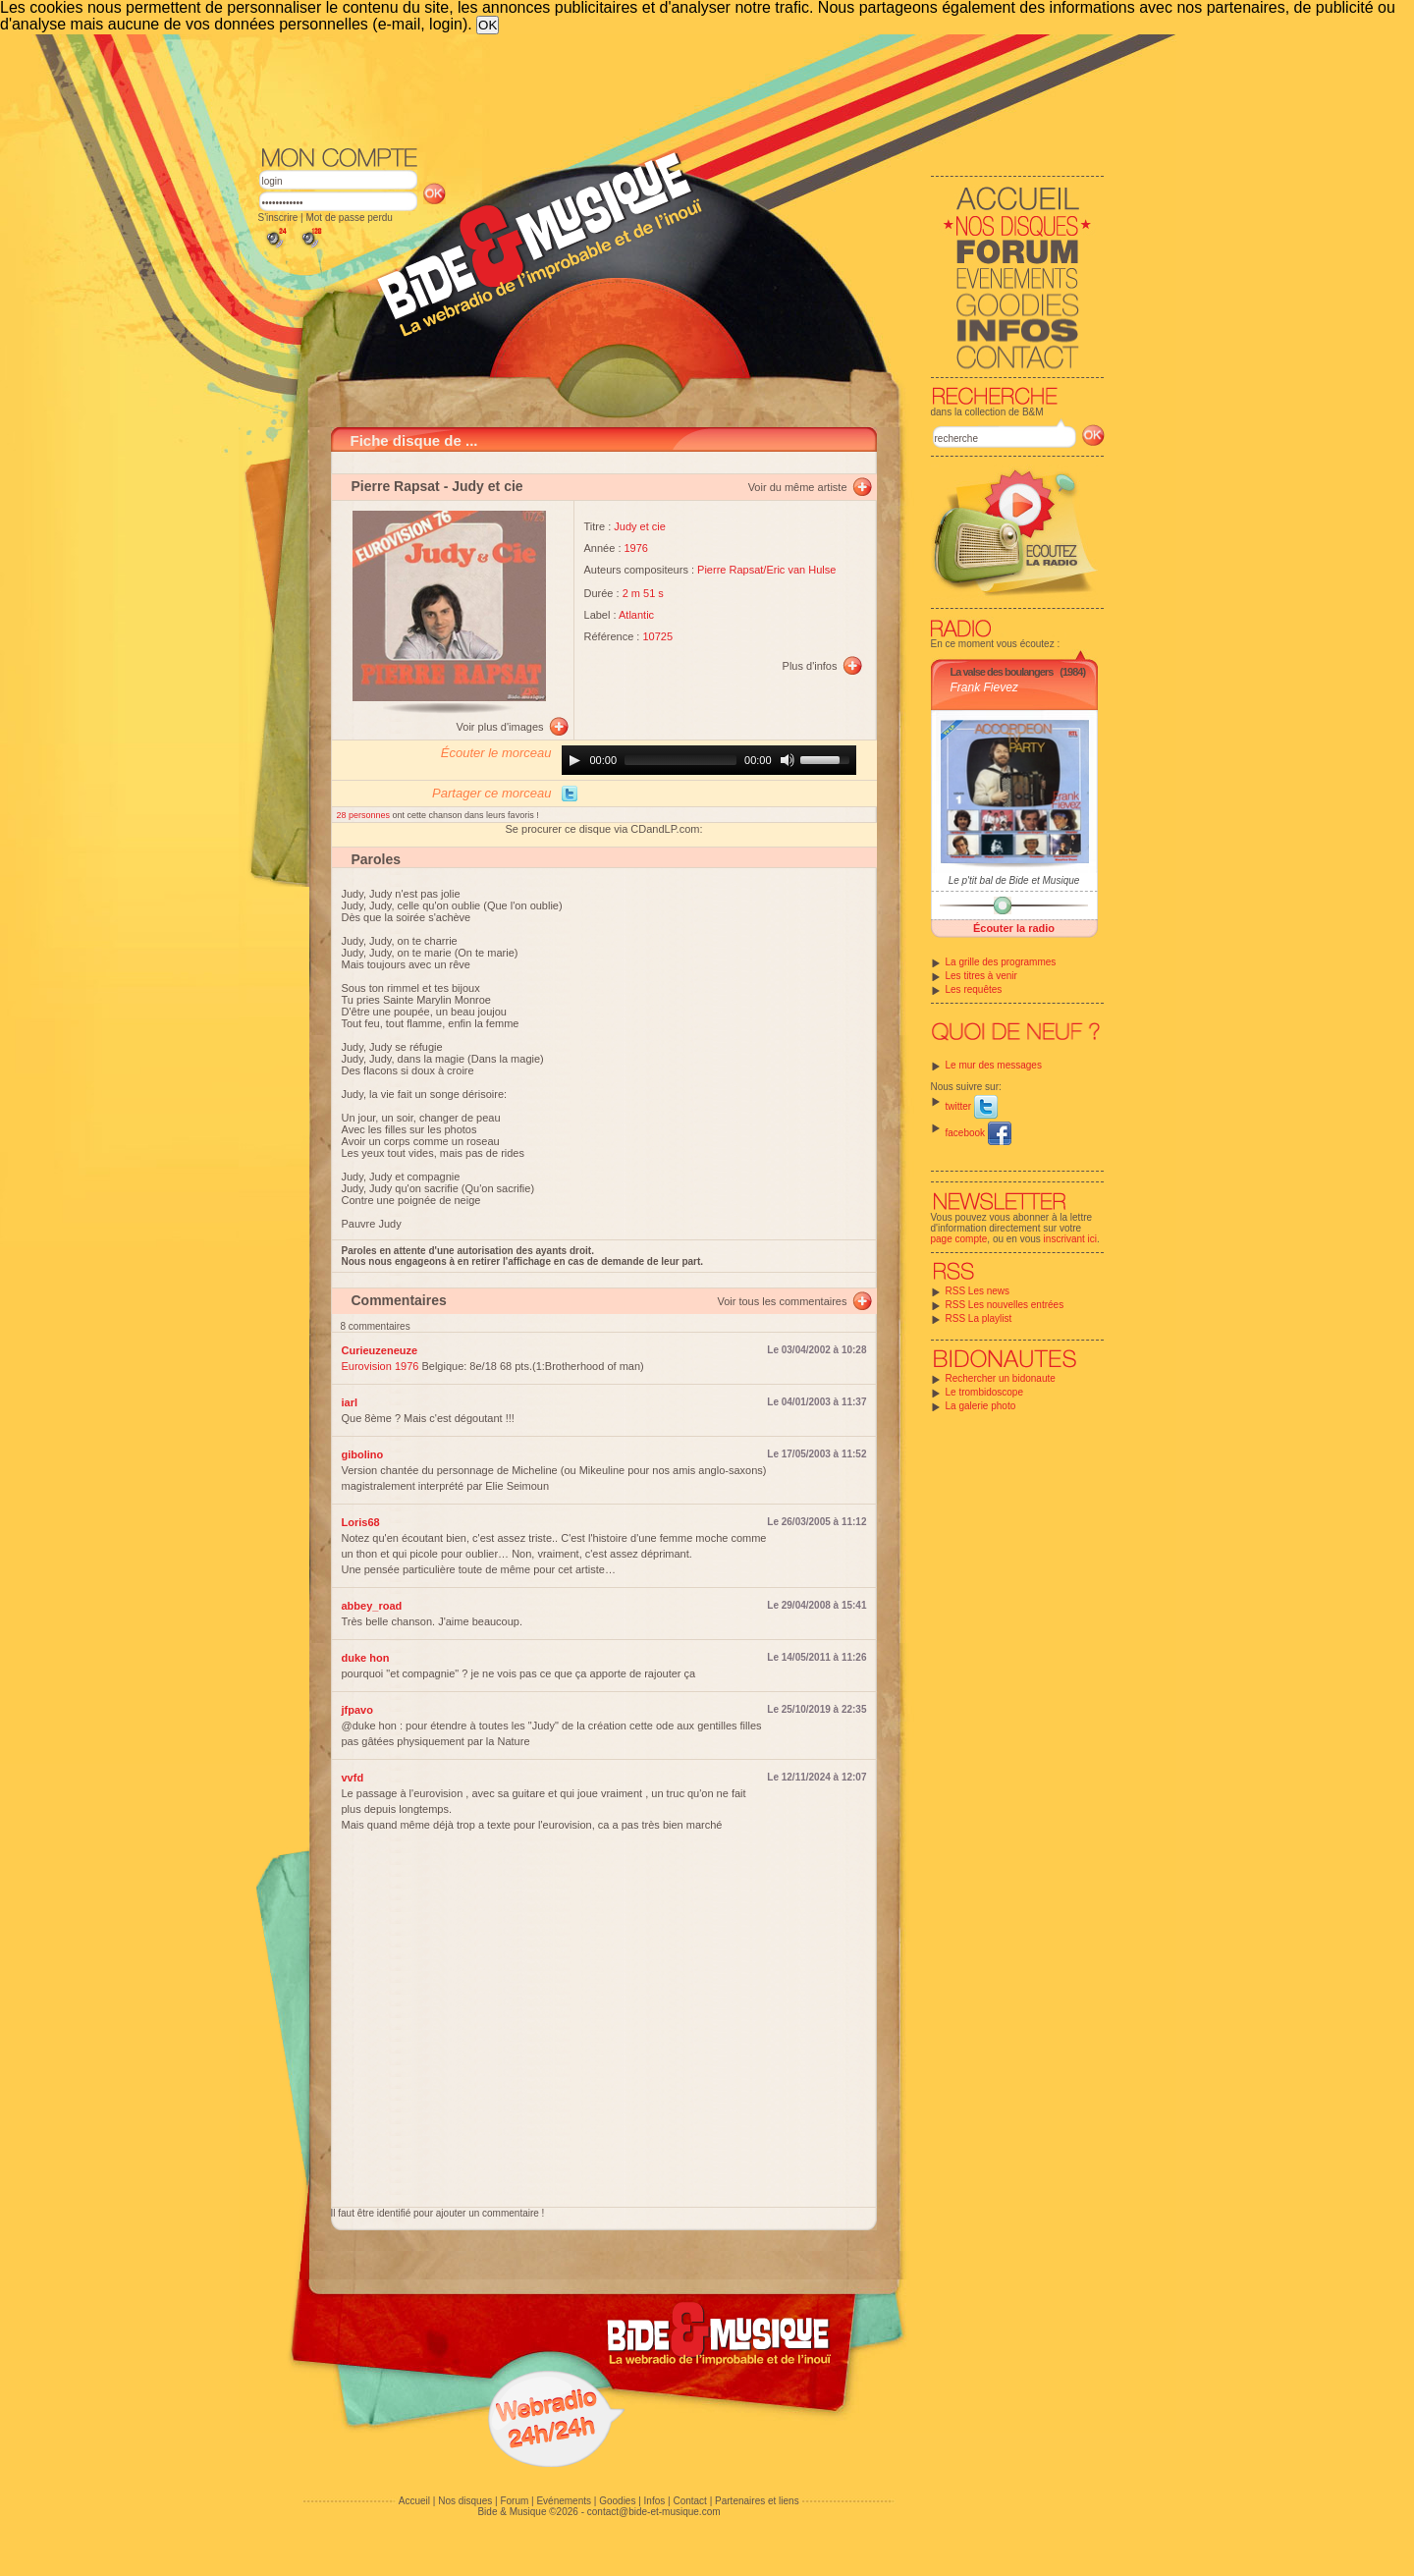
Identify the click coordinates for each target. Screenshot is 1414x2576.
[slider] (680, 760)
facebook (978, 1132)
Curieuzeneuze (380, 1350)
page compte (959, 1238)
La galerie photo (981, 1405)
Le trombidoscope (985, 1392)
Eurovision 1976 (380, 1366)
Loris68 (361, 1522)
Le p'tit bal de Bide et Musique (1014, 880)
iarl (350, 1402)
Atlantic (636, 615)
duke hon (366, 1658)
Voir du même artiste (797, 487)
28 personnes (365, 815)
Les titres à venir (981, 975)
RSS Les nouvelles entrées (1005, 1304)
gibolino (363, 1454)
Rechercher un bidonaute (1001, 1378)
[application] (709, 760)
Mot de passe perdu (348, 217)
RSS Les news (978, 1291)
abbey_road (372, 1606)
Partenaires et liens (757, 2500)
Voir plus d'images (500, 727)
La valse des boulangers (1002, 672)
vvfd (353, 1777)
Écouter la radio (1014, 928)
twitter (972, 1106)
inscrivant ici (1070, 1238)
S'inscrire (278, 217)
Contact (689, 2500)
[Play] (574, 760)
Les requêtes (974, 989)
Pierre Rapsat (396, 486)
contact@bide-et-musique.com (654, 2511)
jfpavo (357, 1710)
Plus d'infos (810, 666)
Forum (514, 2500)
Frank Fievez (984, 687)
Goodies (617, 2500)
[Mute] (787, 760)
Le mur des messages (994, 1065)
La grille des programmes (1001, 962)
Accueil (414, 2500)
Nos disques (465, 2500)
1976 (636, 548)
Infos (655, 2500)
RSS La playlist (979, 1318)
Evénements (563, 2500)
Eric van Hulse (801, 569)
